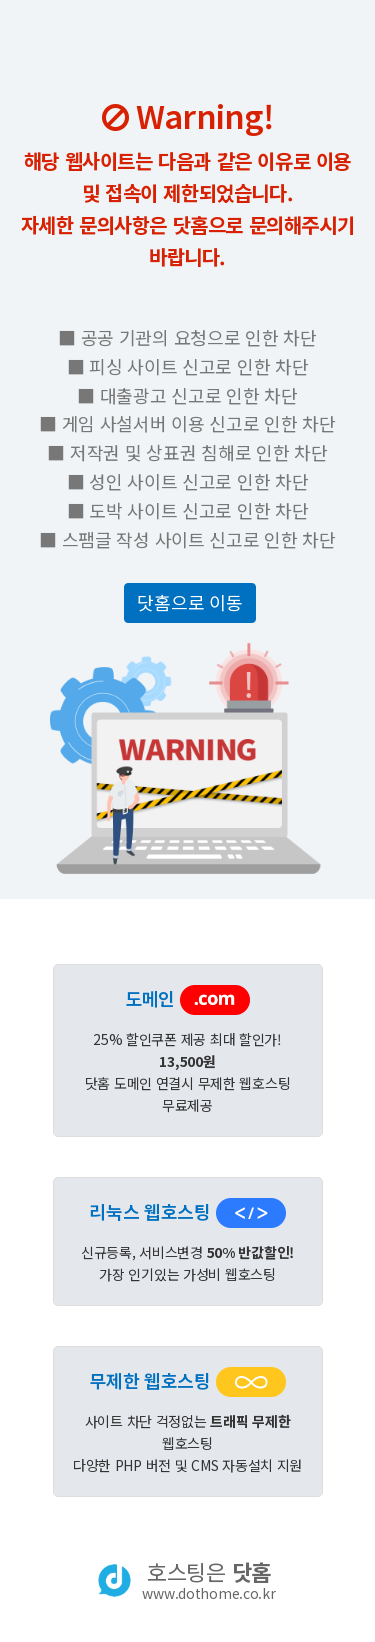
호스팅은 (208, 1580)
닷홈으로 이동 (189, 602)
